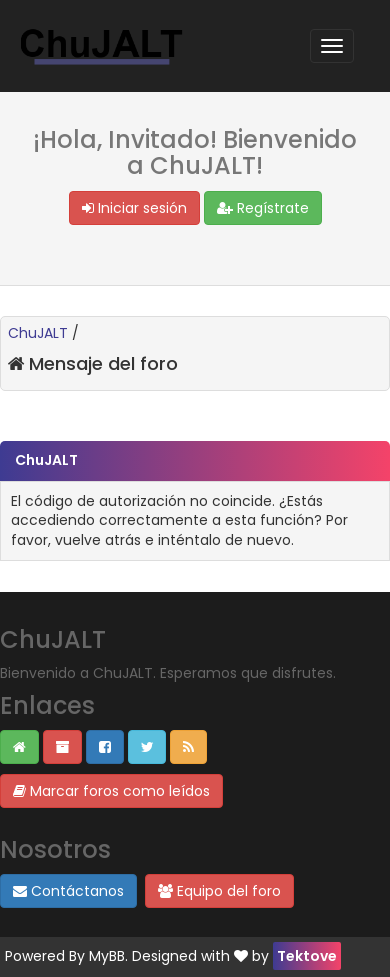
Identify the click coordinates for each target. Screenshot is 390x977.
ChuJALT (38, 333)
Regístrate (263, 208)
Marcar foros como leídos (111, 791)
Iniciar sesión (134, 208)
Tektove (307, 956)
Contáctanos (68, 891)
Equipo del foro (219, 891)
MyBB (107, 956)
